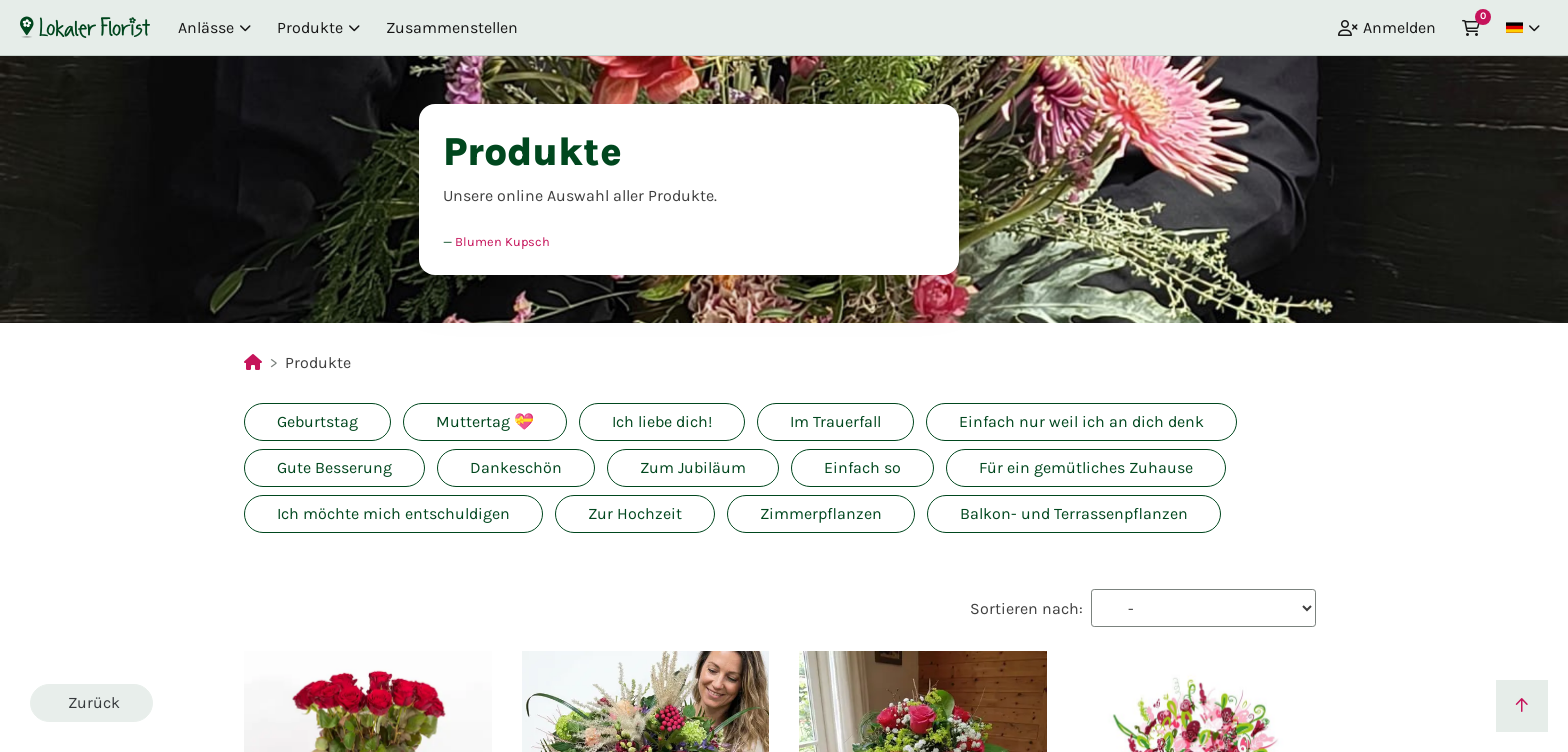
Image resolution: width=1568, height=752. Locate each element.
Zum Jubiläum (693, 467)
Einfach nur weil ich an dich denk (1081, 421)
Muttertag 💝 (485, 421)
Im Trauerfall (835, 421)
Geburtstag (317, 421)
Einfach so (862, 467)
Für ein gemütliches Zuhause (1086, 467)
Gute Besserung (334, 467)
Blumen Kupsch (502, 241)
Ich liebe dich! (662, 421)
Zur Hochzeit (635, 513)
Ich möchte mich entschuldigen (393, 513)
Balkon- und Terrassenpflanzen (1074, 513)
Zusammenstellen (452, 27)
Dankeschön (516, 467)
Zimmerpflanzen (821, 513)
